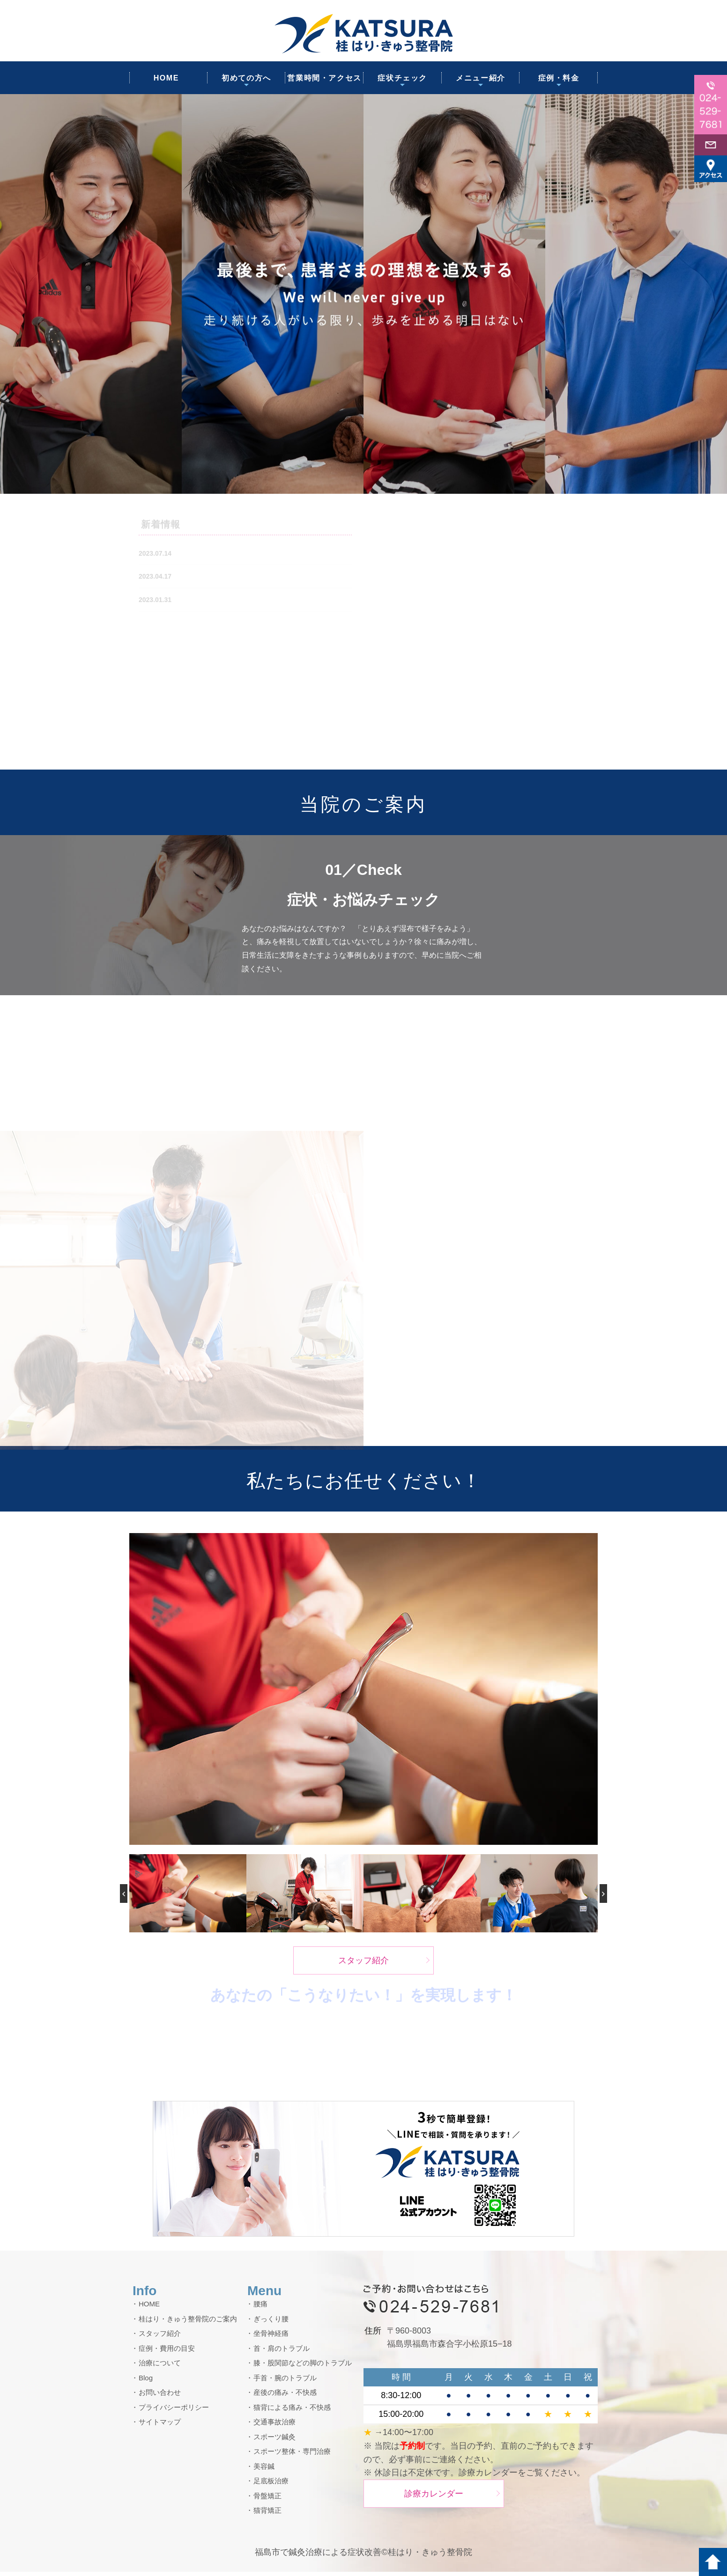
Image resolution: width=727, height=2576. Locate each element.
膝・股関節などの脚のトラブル (302, 2367)
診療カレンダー (433, 2498)
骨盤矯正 (267, 2500)
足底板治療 (271, 2485)
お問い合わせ (160, 2397)
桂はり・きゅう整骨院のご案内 (188, 2323)
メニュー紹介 (480, 78)
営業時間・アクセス (324, 78)
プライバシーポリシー (174, 2411)
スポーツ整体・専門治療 (292, 2456)
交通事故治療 (274, 2426)
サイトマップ (160, 2426)
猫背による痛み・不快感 (292, 2411)
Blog (146, 2382)
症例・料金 (558, 78)
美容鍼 (263, 2470)
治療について (160, 2367)
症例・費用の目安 (167, 2352)
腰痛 (260, 2308)
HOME (166, 78)
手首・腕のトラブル (285, 2382)
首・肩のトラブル (281, 2352)
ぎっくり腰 (271, 2323)
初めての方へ (246, 78)
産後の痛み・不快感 (285, 2397)
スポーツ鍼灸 (274, 2441)
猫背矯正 (267, 2515)
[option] (363, 294)
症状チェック (402, 78)
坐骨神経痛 (271, 2338)
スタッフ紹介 (363, 1964)
